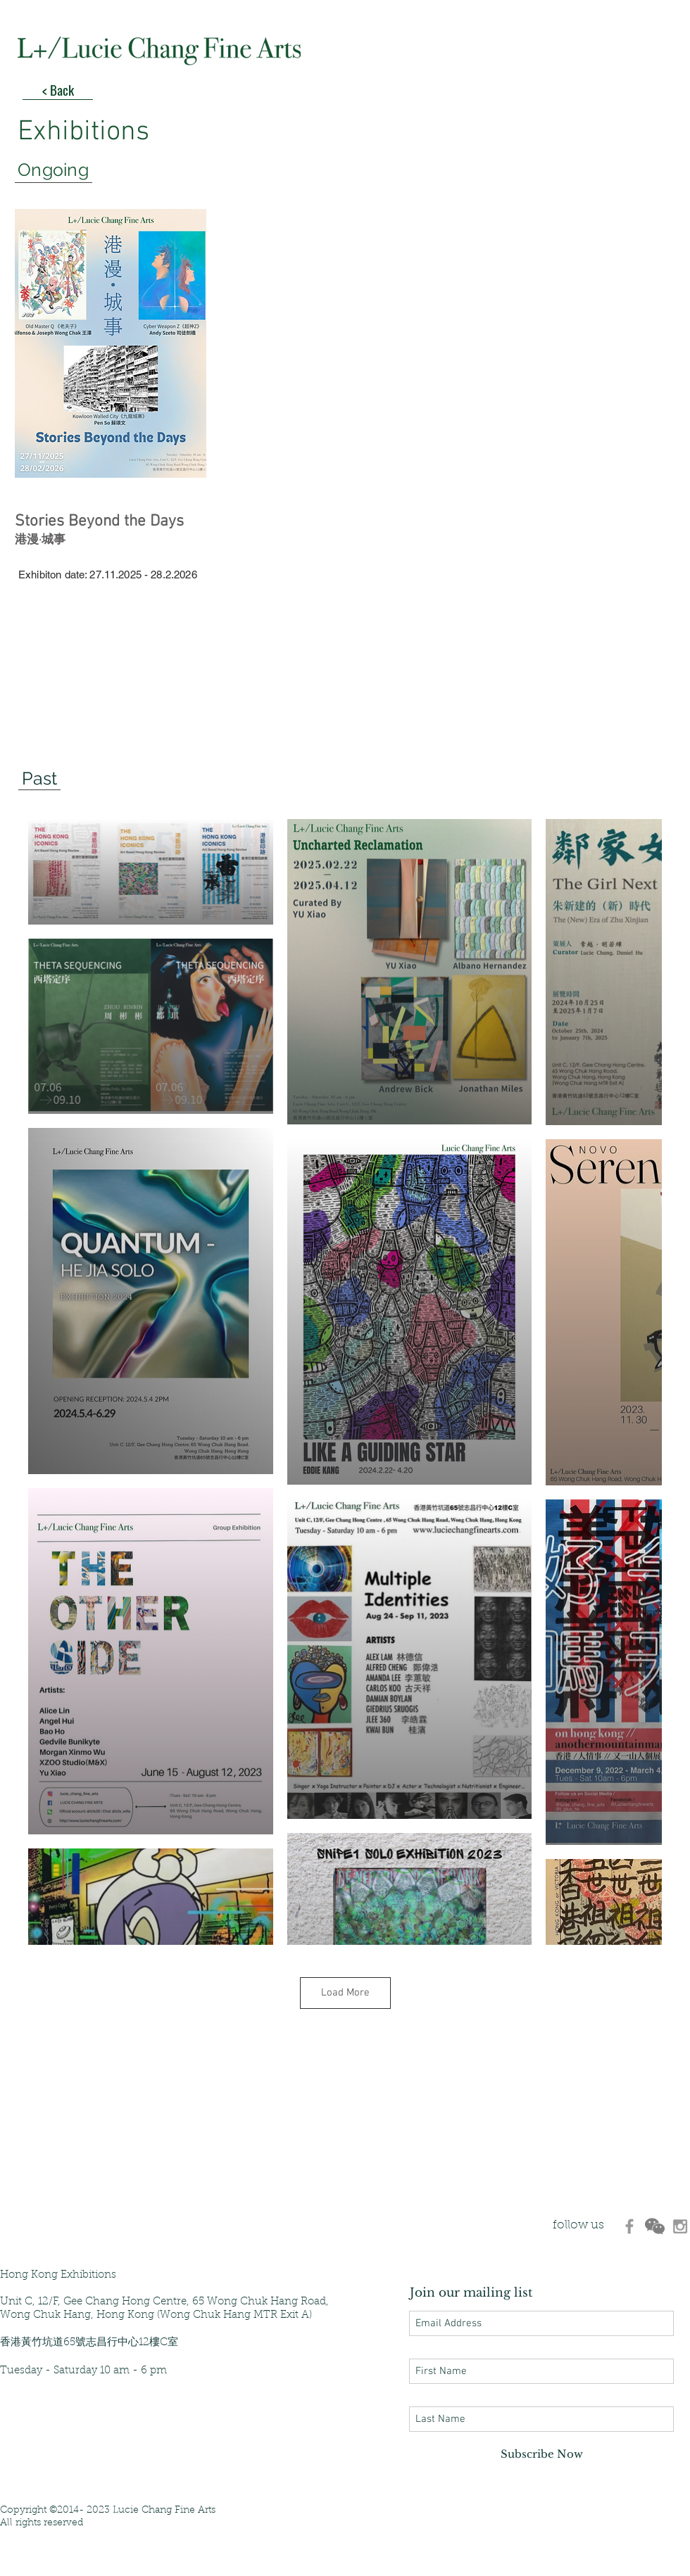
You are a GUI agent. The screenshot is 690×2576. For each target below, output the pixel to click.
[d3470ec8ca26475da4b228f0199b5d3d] (629, 2226)
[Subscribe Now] (541, 2454)
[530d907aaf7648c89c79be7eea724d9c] (680, 2226)
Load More (345, 1992)
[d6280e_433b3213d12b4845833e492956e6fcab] (655, 2226)
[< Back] (58, 89)
